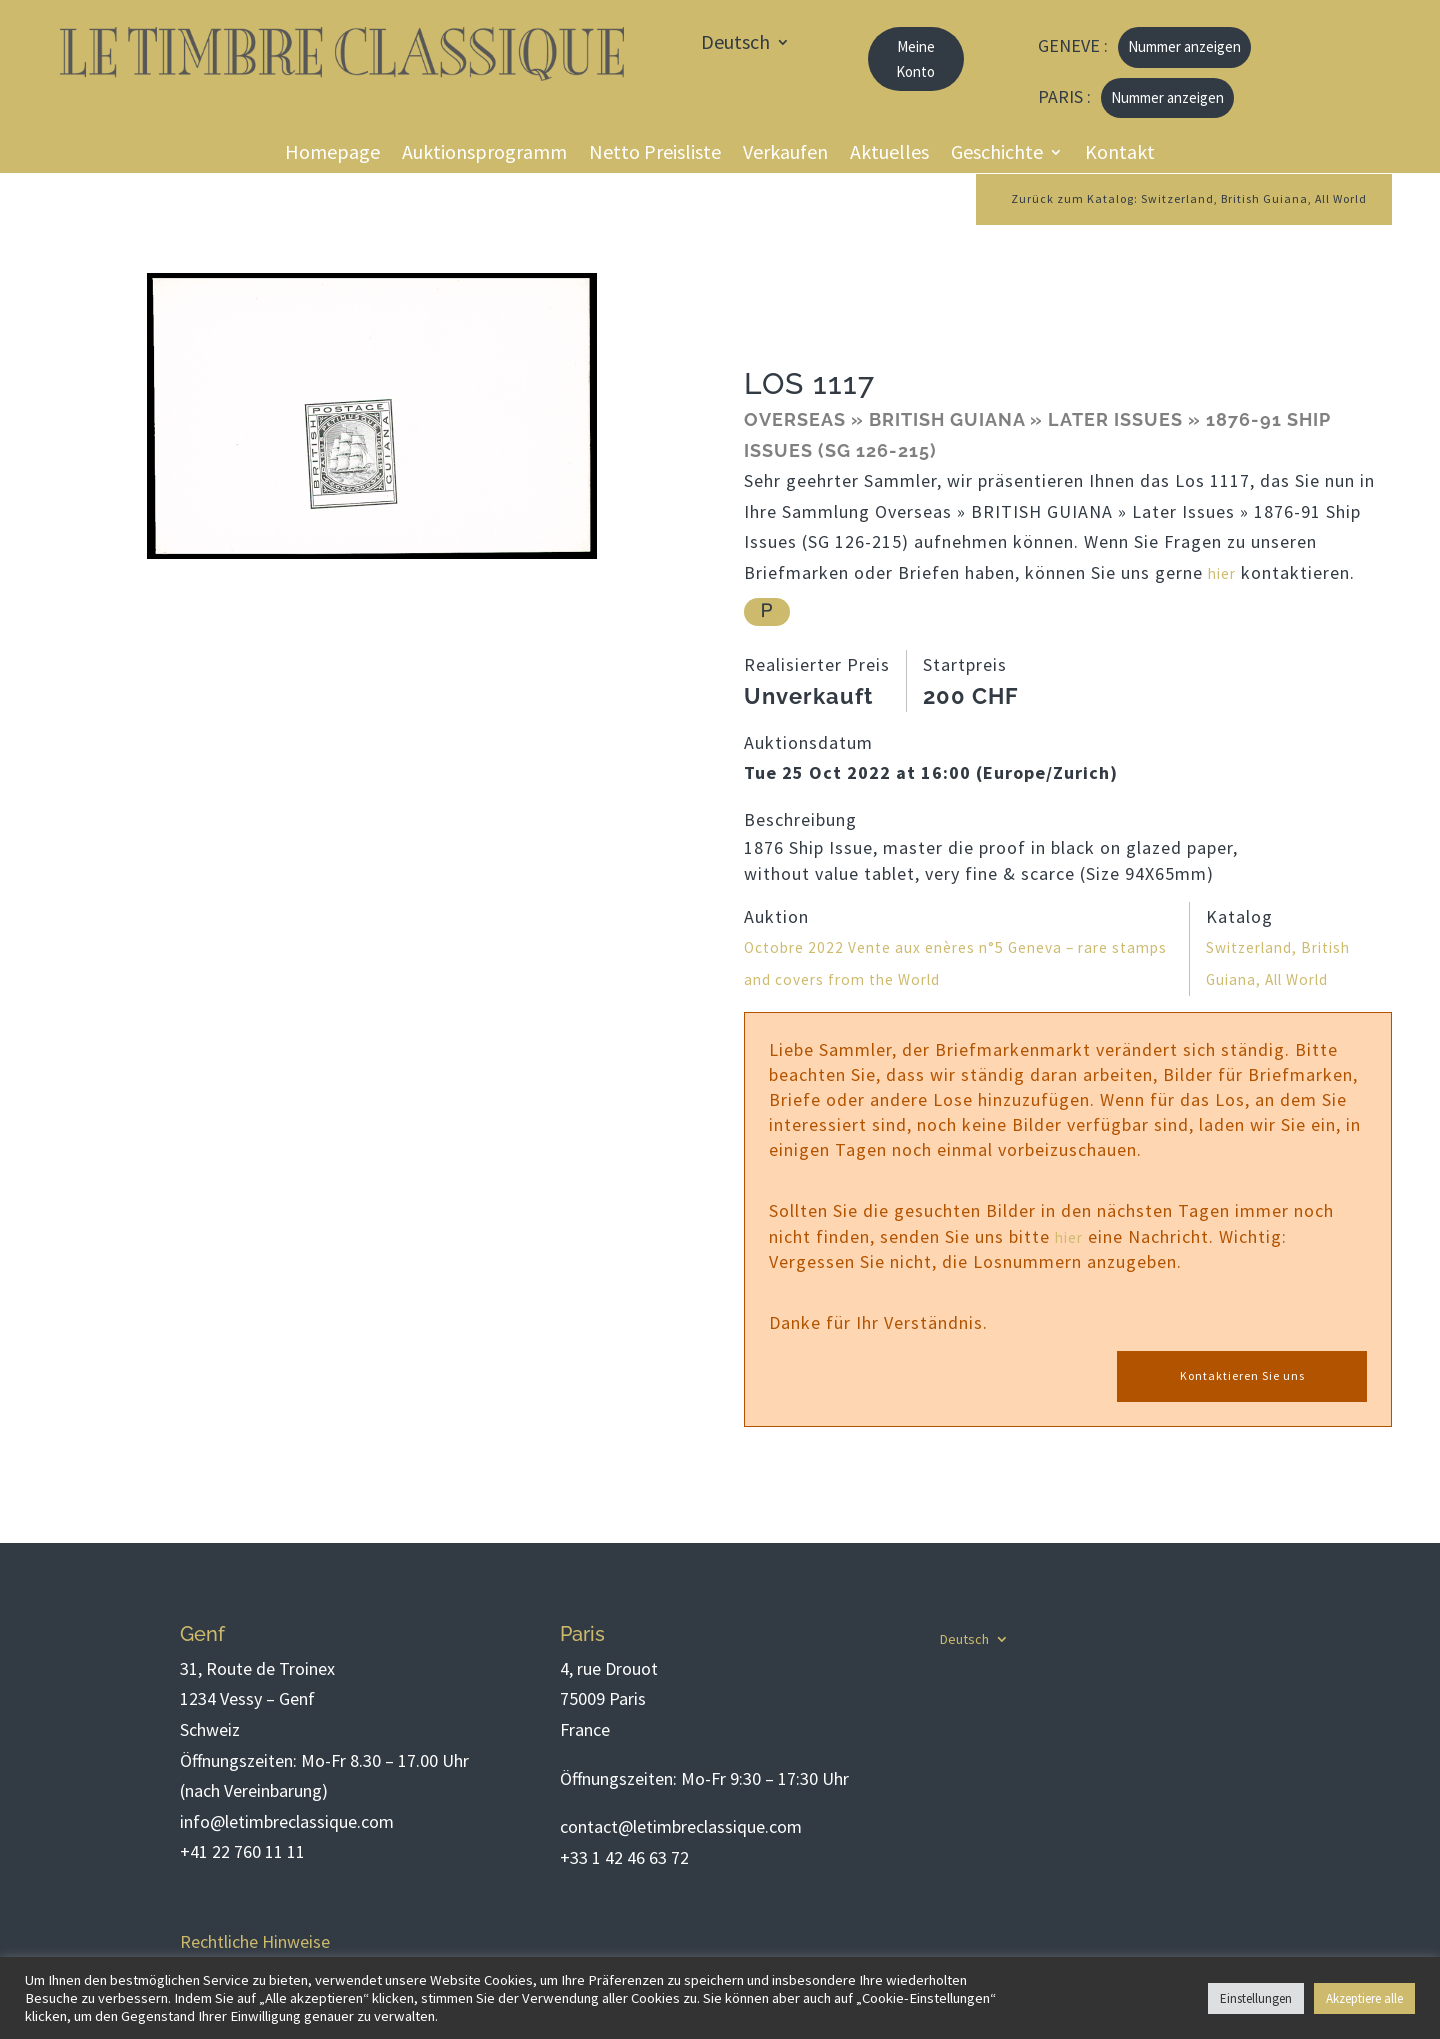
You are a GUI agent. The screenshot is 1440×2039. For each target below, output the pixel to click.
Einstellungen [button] (1256, 1998)
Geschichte (997, 154)
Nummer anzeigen (1184, 46)
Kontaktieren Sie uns (1242, 1377)
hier (1224, 575)
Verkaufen (785, 154)
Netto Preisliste (655, 154)
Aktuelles (889, 154)
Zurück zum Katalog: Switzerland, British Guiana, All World (1161, 200)
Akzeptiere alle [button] (1364, 1998)
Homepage (332, 154)
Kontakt (1120, 154)
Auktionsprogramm (484, 154)
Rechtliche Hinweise (255, 1941)
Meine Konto (915, 59)
